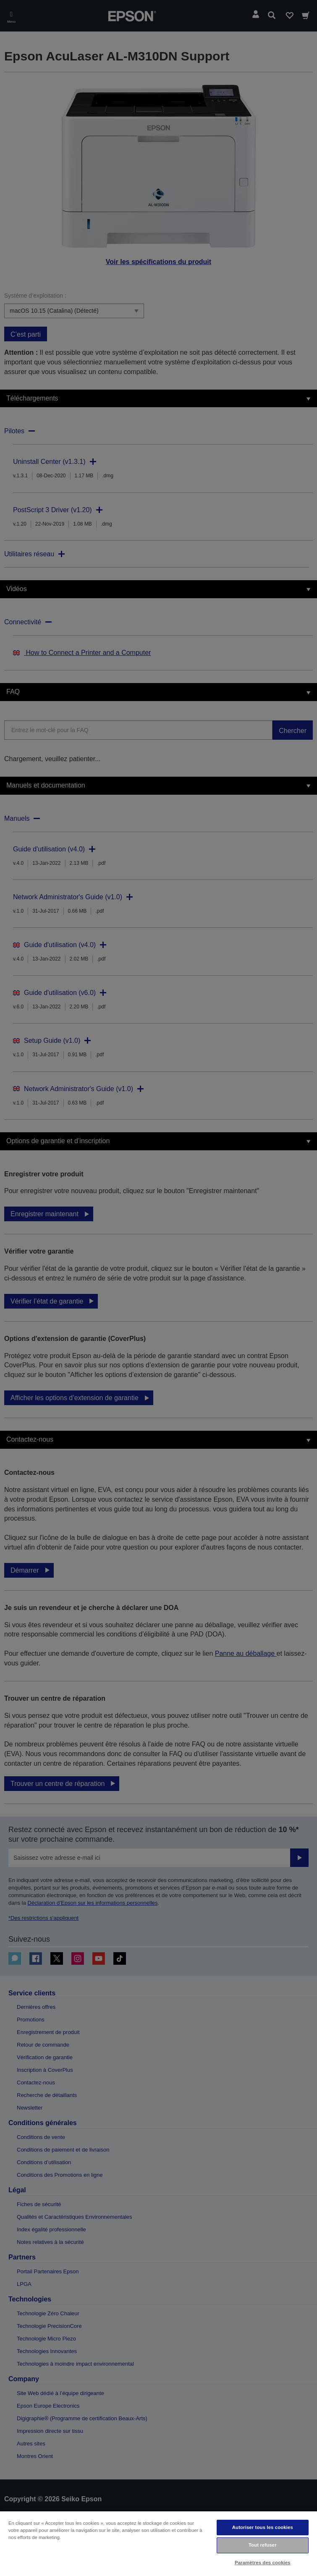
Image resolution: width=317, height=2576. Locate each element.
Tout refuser (263, 2544)
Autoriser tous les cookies (262, 2527)
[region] (158, 2543)
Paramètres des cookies (263, 2562)
